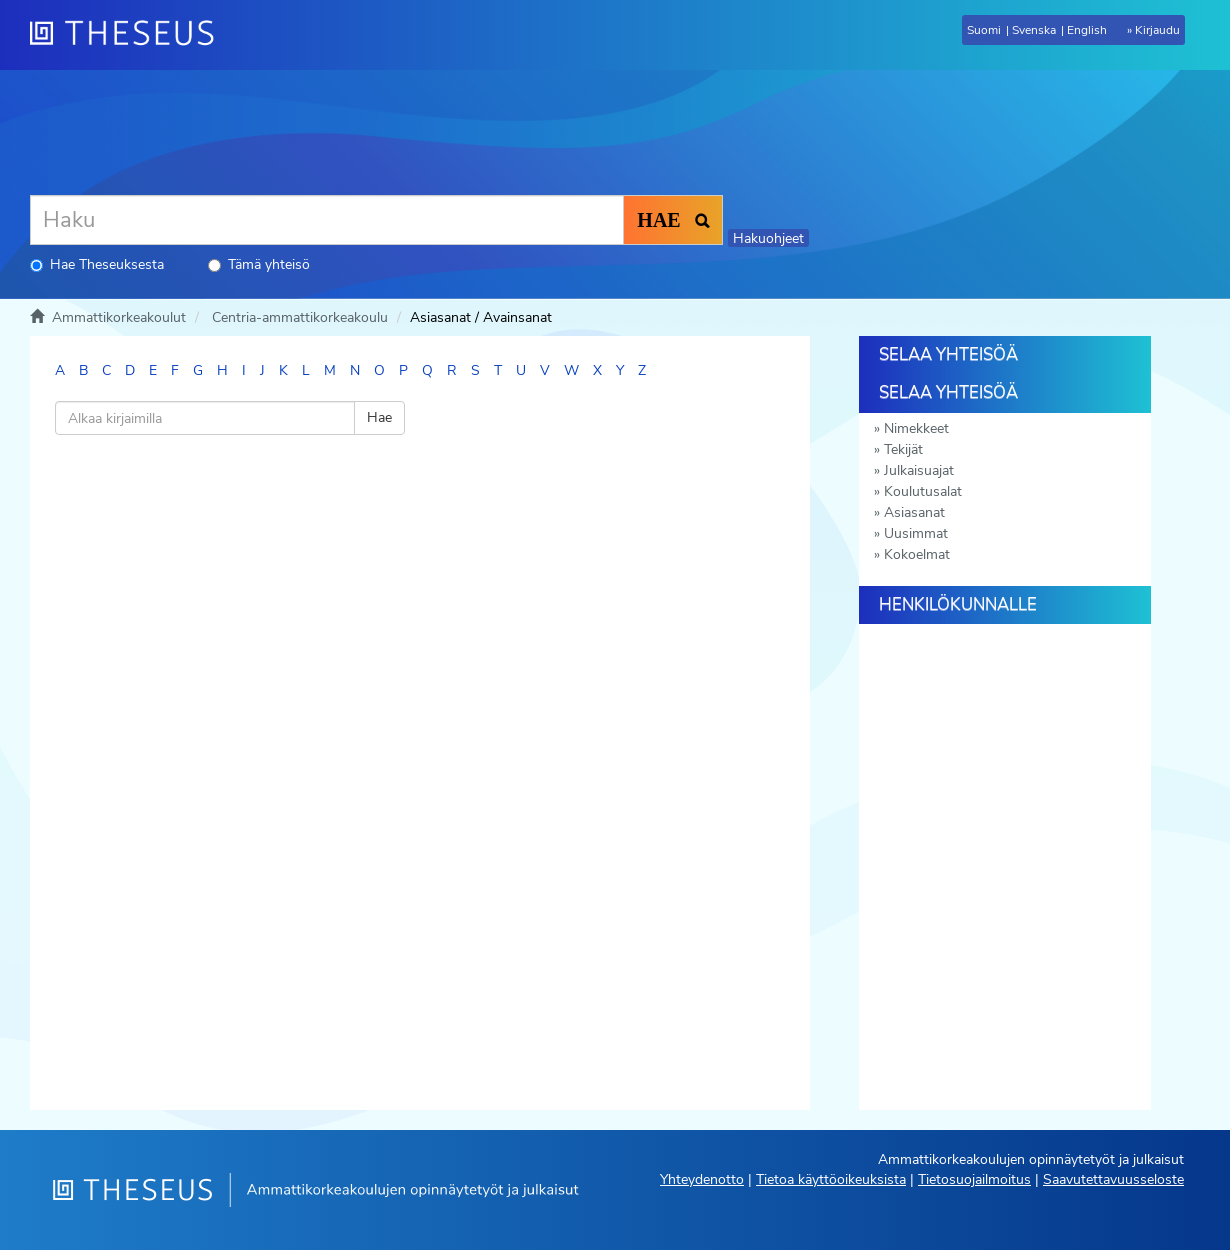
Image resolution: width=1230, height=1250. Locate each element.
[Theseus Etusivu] (130, 35)
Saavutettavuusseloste (1113, 1179)
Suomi (984, 30)
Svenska (1034, 30)
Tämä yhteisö (259, 264)
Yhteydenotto (702, 1179)
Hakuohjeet (768, 238)
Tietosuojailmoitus (974, 1179)
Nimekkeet (916, 428)
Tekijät (903, 449)
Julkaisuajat (919, 470)
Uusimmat (916, 533)
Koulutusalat (923, 491)
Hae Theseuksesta (97, 264)
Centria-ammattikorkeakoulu (300, 317)
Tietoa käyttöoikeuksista (831, 1179)
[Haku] (327, 220)
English (1087, 30)
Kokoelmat (917, 554)
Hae (379, 417)
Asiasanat (914, 512)
